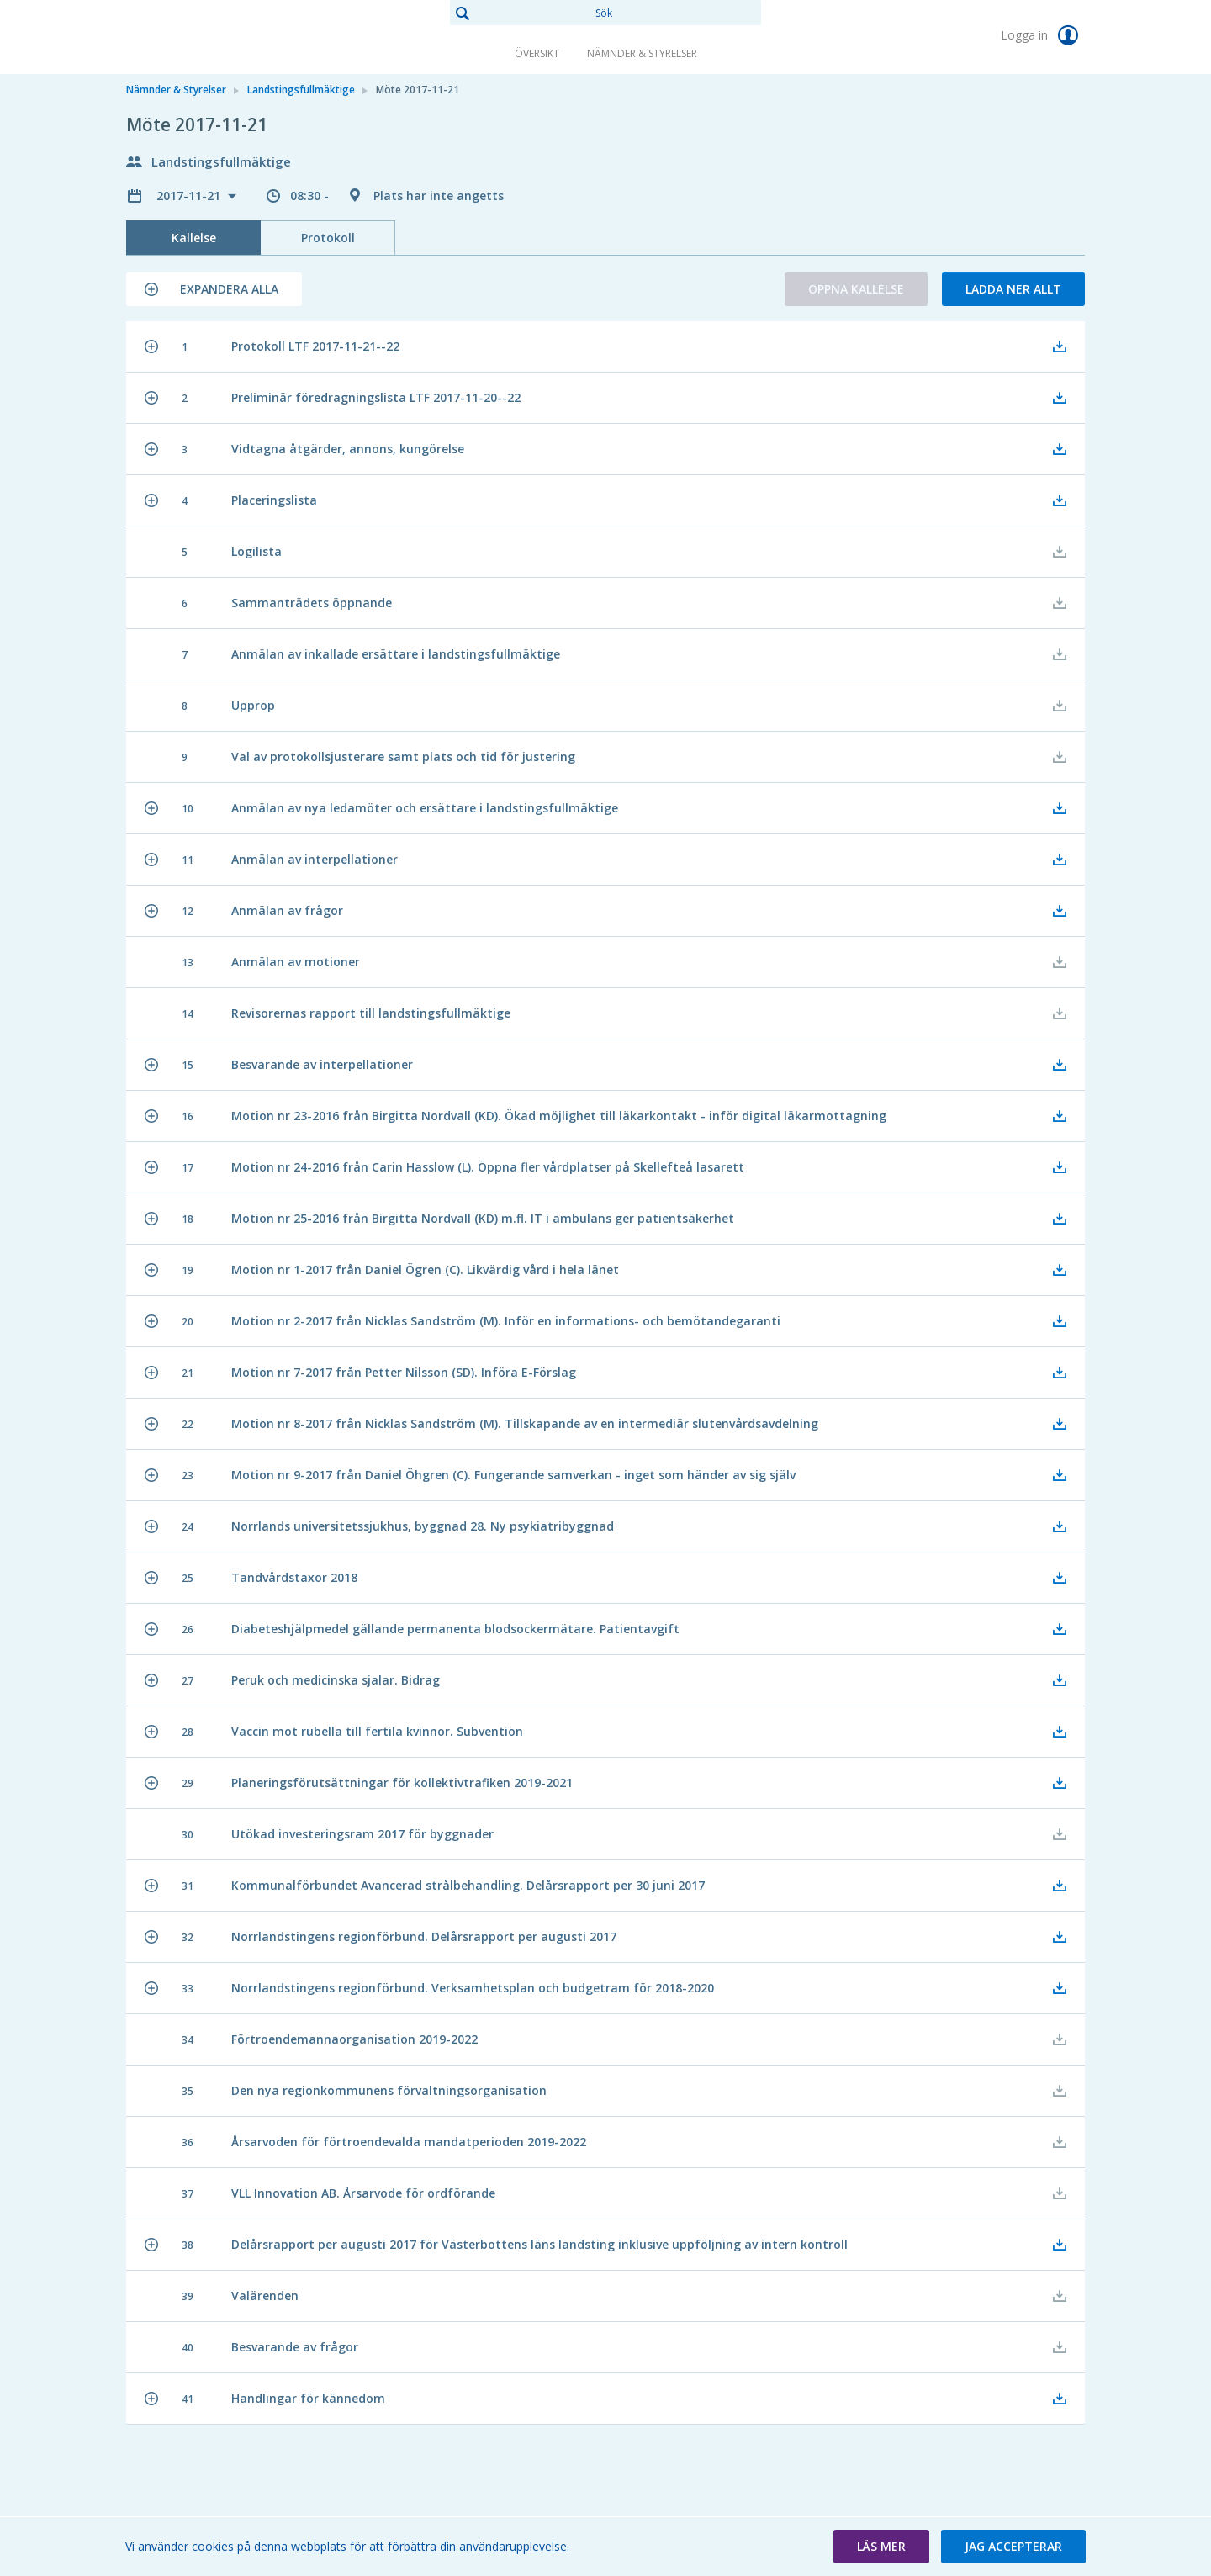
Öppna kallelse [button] (856, 289)
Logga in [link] (1043, 35)
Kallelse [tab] (194, 238)
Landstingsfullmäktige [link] (301, 89)
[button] (214, 289)
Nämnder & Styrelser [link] (642, 53)
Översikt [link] (537, 53)
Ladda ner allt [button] (1013, 289)
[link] (210, 37)
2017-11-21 (190, 196)
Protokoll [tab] (328, 238)
